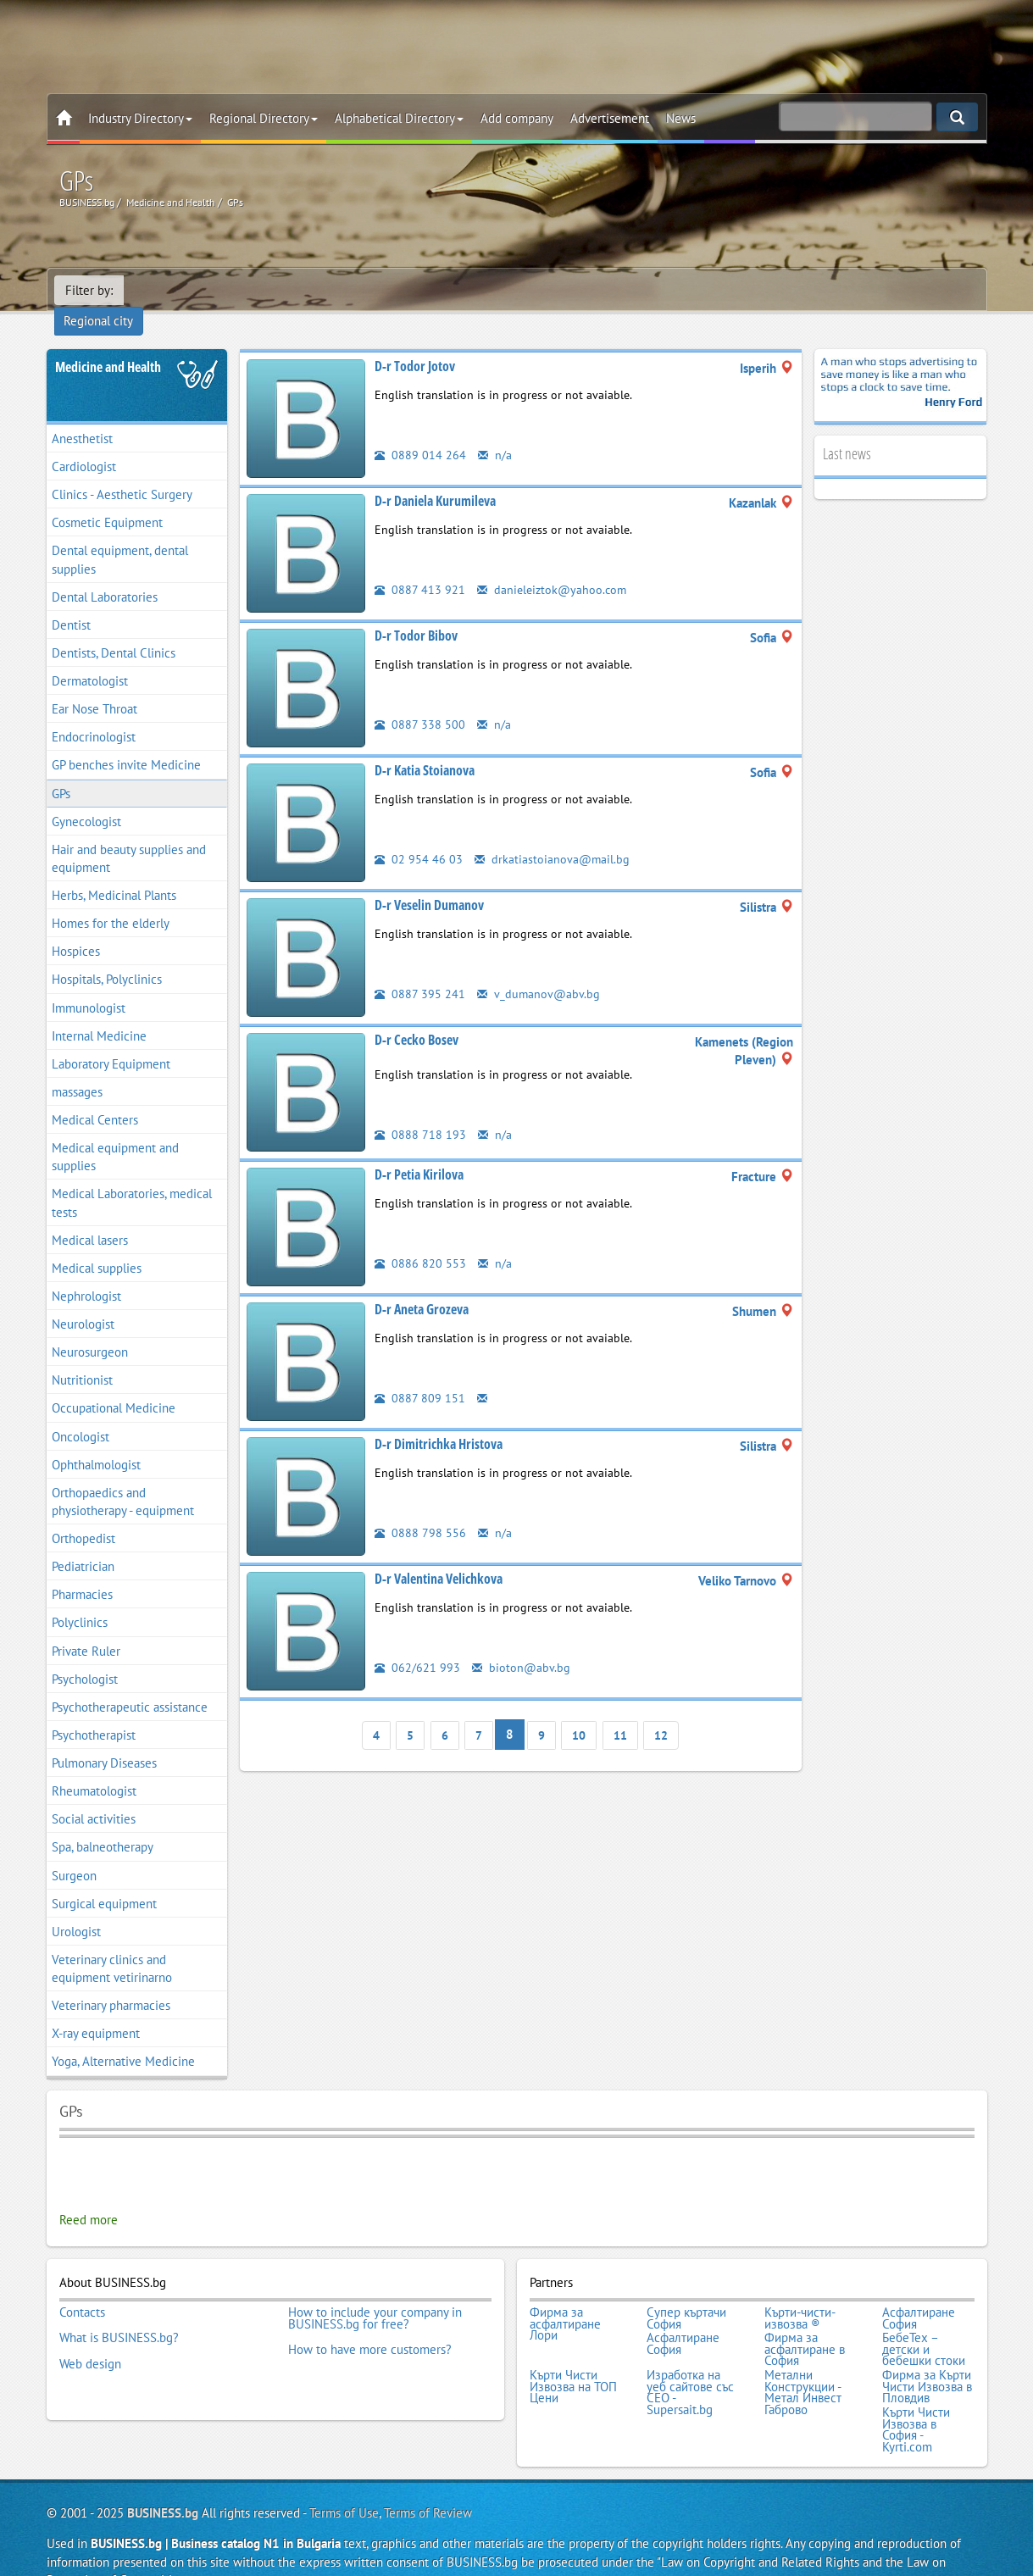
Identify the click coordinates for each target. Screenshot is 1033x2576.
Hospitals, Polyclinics (107, 957)
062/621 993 (417, 1644)
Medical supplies (97, 1245)
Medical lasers (90, 1217)
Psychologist (85, 1656)
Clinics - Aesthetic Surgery (122, 472)
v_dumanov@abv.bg (539, 971)
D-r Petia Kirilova (419, 1151)
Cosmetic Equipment (107, 499)
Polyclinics (80, 1600)
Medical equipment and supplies (115, 1134)
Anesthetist (82, 416)
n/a (495, 432)
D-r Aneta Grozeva (422, 1286)
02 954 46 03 (419, 836)
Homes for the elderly (110, 900)
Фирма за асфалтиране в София (804, 2322)
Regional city (169, 290)
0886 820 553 (420, 1240)
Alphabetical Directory (399, 118)
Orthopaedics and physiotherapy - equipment (123, 1479)
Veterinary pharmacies (111, 1982)
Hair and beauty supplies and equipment (129, 835)
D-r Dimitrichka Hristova (439, 1421)
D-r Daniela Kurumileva (435, 478)
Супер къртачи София (686, 2293)
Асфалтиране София (918, 2293)
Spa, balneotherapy (102, 1825)
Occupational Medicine (113, 1386)
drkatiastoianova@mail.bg (553, 836)
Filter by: (89, 290)
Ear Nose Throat (94, 686)
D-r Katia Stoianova (425, 747)
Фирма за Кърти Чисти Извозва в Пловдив (927, 2357)
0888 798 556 (420, 1510)
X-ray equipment (96, 2010)
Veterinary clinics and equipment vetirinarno (112, 1946)
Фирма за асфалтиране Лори (565, 2299)
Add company (516, 118)
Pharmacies (82, 1571)
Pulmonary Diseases (104, 1740)
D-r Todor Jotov (415, 343)
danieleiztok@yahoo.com (554, 566)
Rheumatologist (94, 1768)
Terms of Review (428, 2478)
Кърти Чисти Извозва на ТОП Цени (573, 2357)
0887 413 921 (420, 566)
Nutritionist (82, 1357)
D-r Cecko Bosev (416, 1017)
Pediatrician (83, 1543)
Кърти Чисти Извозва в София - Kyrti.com (916, 2396)
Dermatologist (90, 658)
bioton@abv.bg (521, 1644)
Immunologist (88, 985)
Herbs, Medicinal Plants (114, 872)
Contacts (82, 2288)
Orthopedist (83, 1515)
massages (77, 1069)
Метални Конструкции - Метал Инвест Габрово (802, 2362)
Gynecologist (86, 799)
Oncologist (80, 1414)
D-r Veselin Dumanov (429, 882)
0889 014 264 (420, 432)
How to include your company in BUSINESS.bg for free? (375, 2293)
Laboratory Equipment (111, 1041)
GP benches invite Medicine (126, 743)
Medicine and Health (108, 344)
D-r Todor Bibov (416, 612)
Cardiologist (84, 444)
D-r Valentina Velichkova (439, 1555)
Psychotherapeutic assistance (130, 1684)
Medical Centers (95, 1097)
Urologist (76, 1909)
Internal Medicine (99, 1013)
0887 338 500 (420, 701)
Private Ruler (86, 1628)
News (681, 118)
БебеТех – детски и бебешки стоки (923, 2322)
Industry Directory (140, 118)
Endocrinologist (94, 714)
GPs (61, 771)
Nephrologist (86, 1273)
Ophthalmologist (96, 1442)
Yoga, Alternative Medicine (123, 2039)
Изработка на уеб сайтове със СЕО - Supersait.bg (690, 2362)
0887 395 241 (420, 971)
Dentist (71, 602)
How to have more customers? (370, 2323)
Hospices (76, 928)
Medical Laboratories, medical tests (132, 1180)
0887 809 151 (420, 1375)
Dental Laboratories (105, 574)
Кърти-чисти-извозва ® (800, 2293)
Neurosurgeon (90, 1329)
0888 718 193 (420, 1111)
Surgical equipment (104, 1881)
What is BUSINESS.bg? (119, 2311)
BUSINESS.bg (162, 2478)
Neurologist (83, 1301)
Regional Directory (263, 118)
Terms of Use (344, 2478)
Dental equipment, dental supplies (120, 537)
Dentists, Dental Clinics (113, 630)
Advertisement (609, 118)
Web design (90, 2334)
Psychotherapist (94, 1712)
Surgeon (74, 1853)
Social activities (94, 1796)
